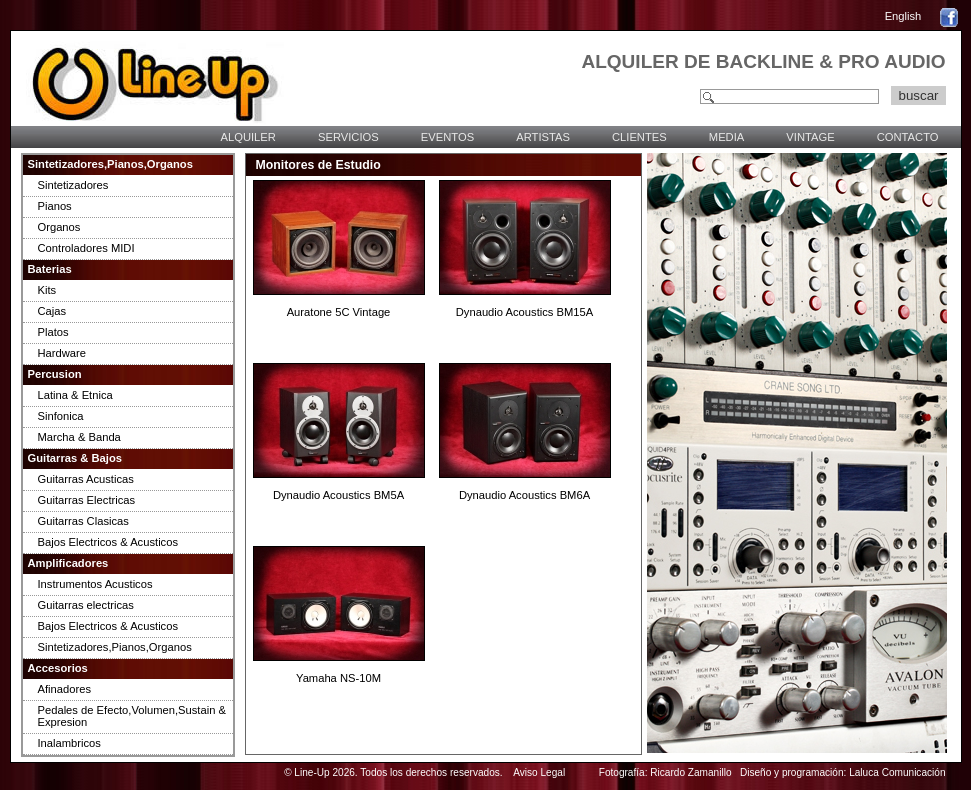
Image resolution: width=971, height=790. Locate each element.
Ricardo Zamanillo (690, 772)
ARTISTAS (543, 137)
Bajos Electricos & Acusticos (108, 542)
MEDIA (726, 137)
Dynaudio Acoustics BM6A (524, 495)
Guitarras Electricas (87, 500)
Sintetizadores (73, 185)
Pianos (55, 206)
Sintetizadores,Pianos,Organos (110, 164)
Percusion (55, 374)
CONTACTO (908, 137)
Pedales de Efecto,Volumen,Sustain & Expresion (132, 716)
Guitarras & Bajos (75, 458)
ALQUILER (248, 137)
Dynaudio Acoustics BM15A (524, 312)
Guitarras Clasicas (83, 521)
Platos (53, 332)
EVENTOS (447, 137)
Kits (47, 290)
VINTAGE (810, 137)
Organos (59, 227)
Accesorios (58, 668)
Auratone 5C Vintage (339, 312)
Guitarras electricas (86, 605)
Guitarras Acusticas (86, 479)
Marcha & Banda (79, 437)
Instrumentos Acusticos (95, 584)
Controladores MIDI (86, 248)
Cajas (52, 311)
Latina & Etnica (75, 395)
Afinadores (65, 689)
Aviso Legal (539, 772)
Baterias (50, 269)
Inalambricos (69, 743)
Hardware (62, 353)
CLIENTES (639, 137)
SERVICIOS (348, 137)
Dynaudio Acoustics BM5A (338, 495)
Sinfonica (61, 416)
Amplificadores (68, 563)
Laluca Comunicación (897, 772)
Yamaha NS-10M (338, 678)
